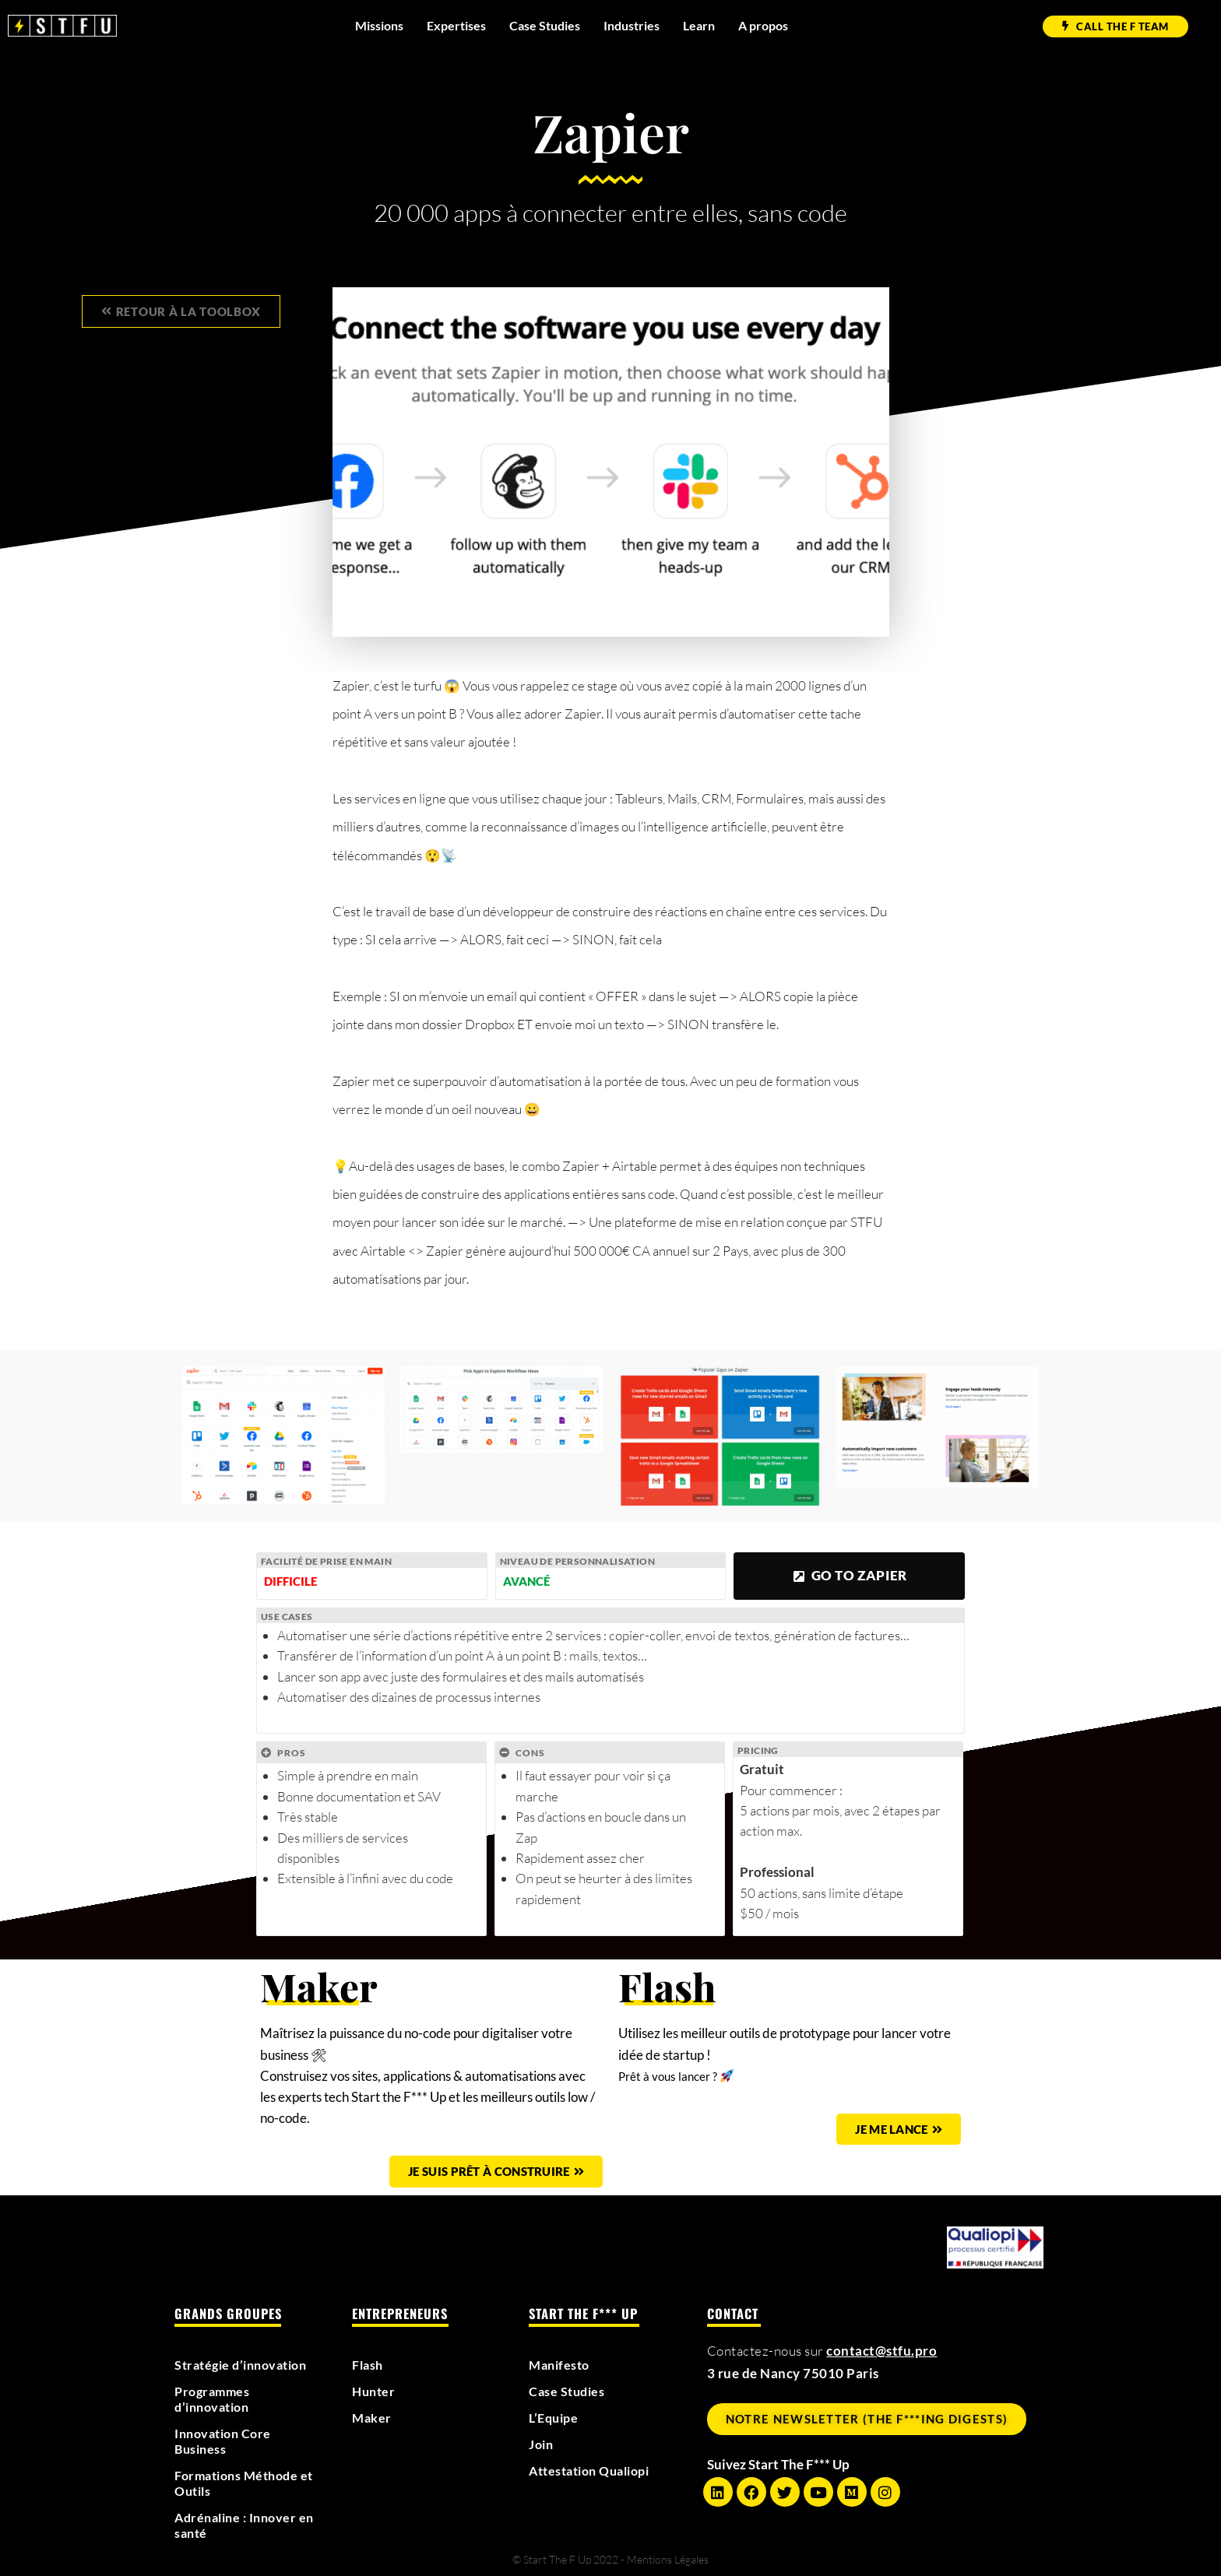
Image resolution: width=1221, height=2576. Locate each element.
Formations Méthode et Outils (241, 2483)
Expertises (456, 25)
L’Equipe (555, 2418)
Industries (631, 25)
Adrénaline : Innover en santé (239, 2525)
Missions (379, 25)
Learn (699, 25)
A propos (763, 25)
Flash (369, 2365)
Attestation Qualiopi (595, 2471)
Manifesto (561, 2365)
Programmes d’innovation (215, 2399)
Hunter (375, 2391)
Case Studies (544, 25)
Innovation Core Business (226, 2441)
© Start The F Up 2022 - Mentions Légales (610, 2559)
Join (542, 2444)
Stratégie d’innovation (246, 2365)
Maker (372, 2418)
